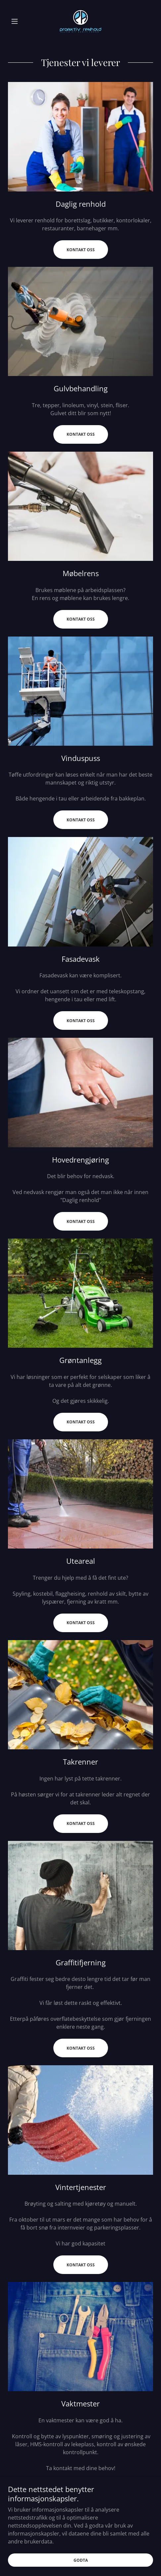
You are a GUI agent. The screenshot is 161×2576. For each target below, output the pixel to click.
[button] (19, 21)
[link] (80, 21)
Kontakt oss (81, 250)
